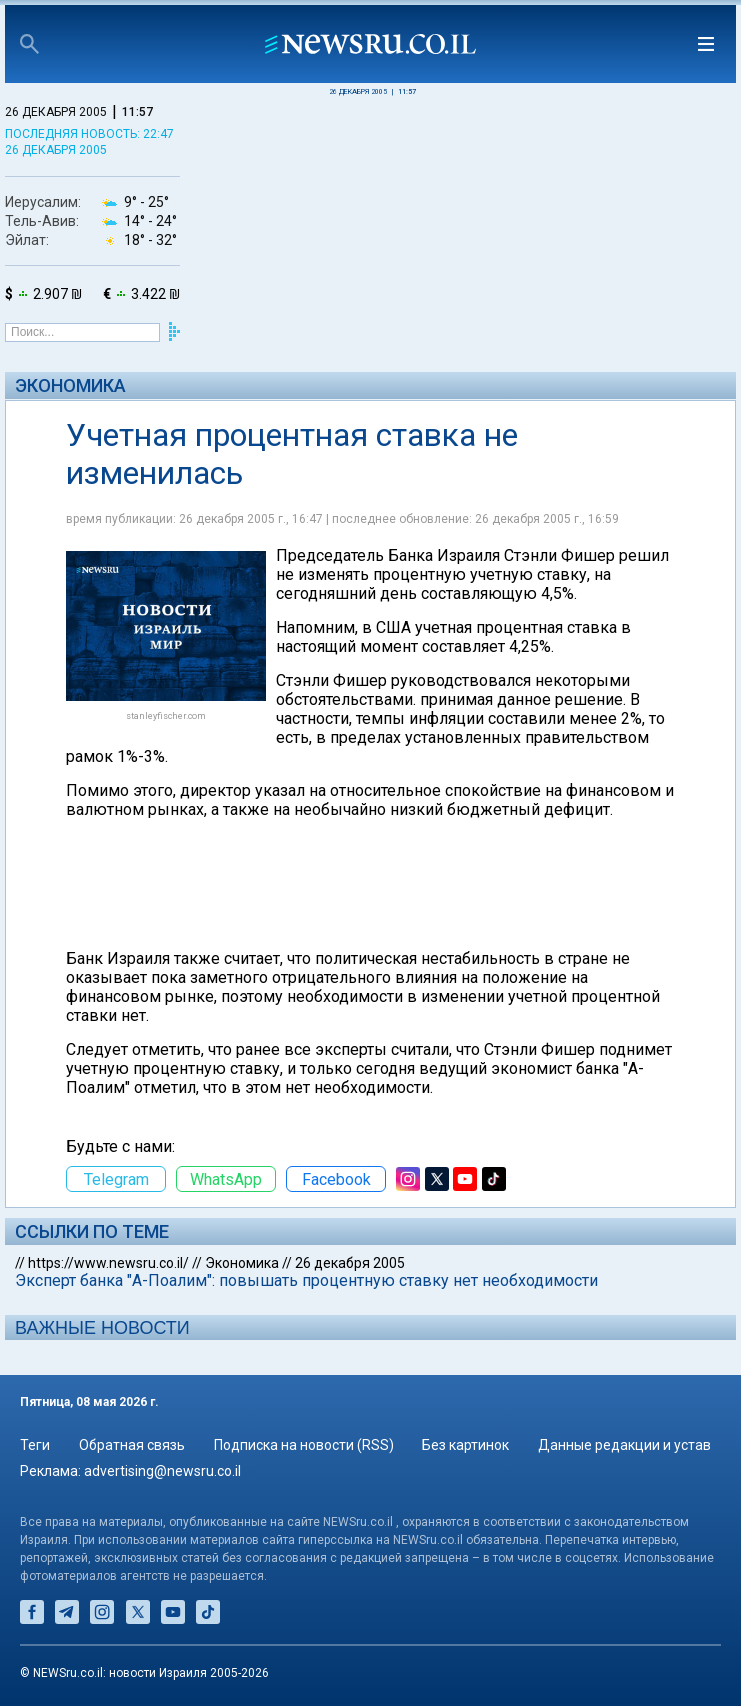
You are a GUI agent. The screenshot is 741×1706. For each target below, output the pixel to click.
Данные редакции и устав (624, 1445)
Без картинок (465, 1445)
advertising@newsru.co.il (162, 1471)
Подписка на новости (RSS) (304, 1445)
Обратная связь (132, 1445)
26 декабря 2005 (350, 1263)
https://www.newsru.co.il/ (108, 1263)
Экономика (70, 385)
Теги (35, 1445)
